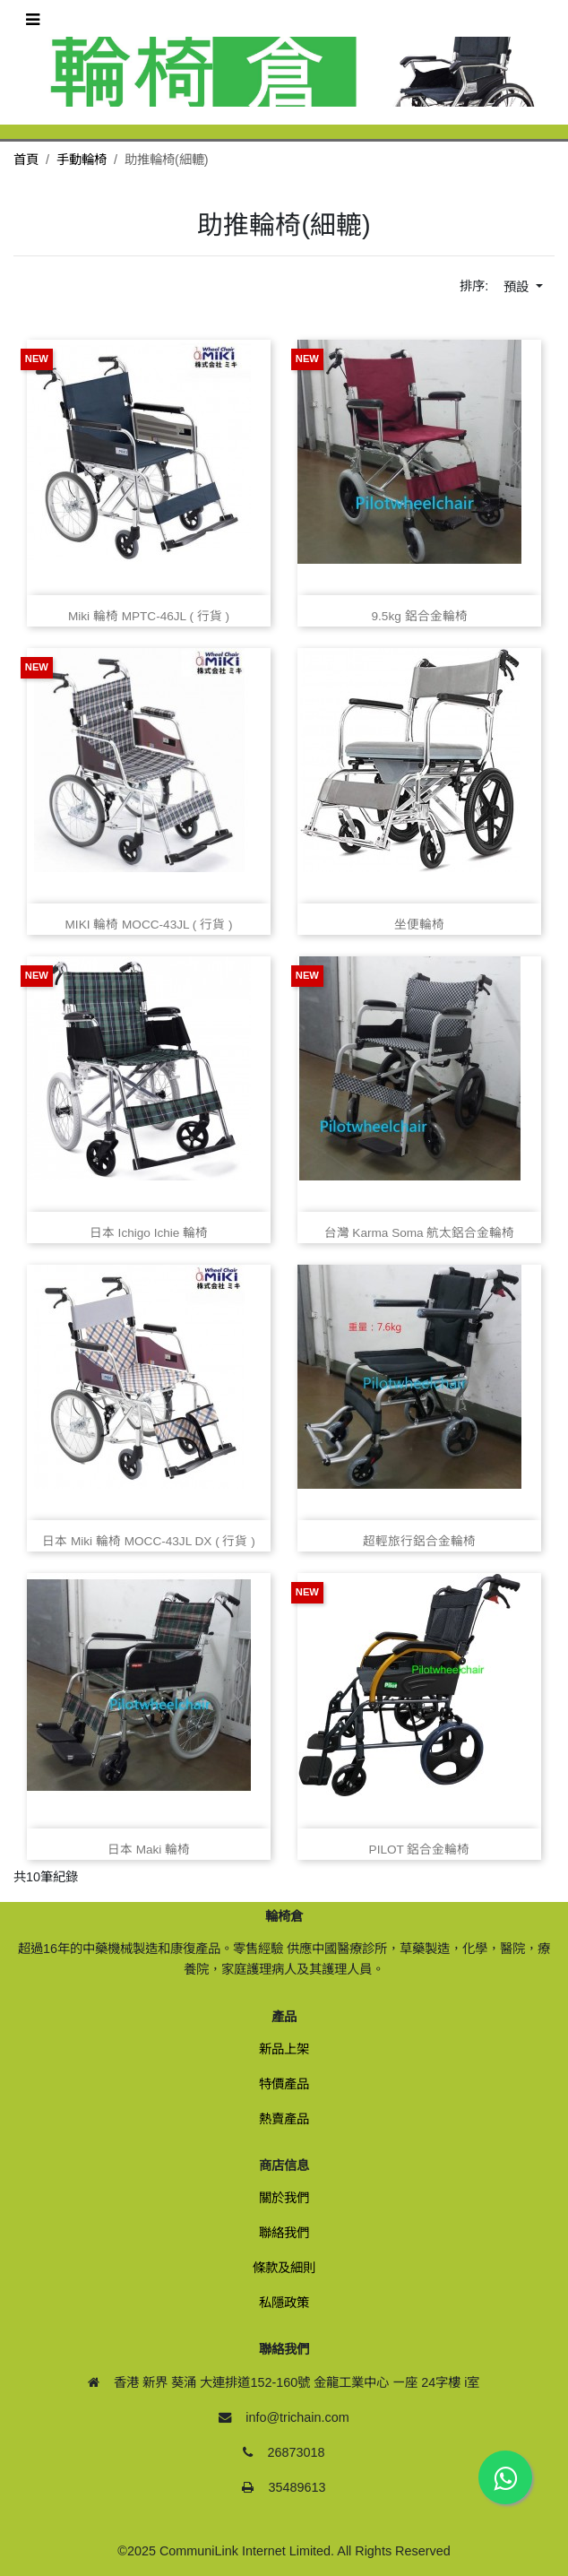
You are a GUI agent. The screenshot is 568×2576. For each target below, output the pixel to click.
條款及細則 (284, 2267)
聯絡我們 (284, 2233)
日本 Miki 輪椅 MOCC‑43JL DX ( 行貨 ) (148, 1541)
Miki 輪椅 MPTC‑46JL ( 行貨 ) (148, 616)
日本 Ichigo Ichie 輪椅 (149, 1233)
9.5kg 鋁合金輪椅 (419, 616)
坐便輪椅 (419, 924)
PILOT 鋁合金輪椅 (419, 1849)
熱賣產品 (284, 2119)
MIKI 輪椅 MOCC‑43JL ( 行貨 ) (149, 924)
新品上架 (284, 2049)
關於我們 (284, 2198)
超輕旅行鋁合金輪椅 (419, 1541)
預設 (517, 287)
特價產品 (284, 2084)
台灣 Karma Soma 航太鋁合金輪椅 (419, 1233)
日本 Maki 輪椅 (149, 1849)
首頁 (26, 159)
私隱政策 (284, 2302)
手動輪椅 (81, 159)
